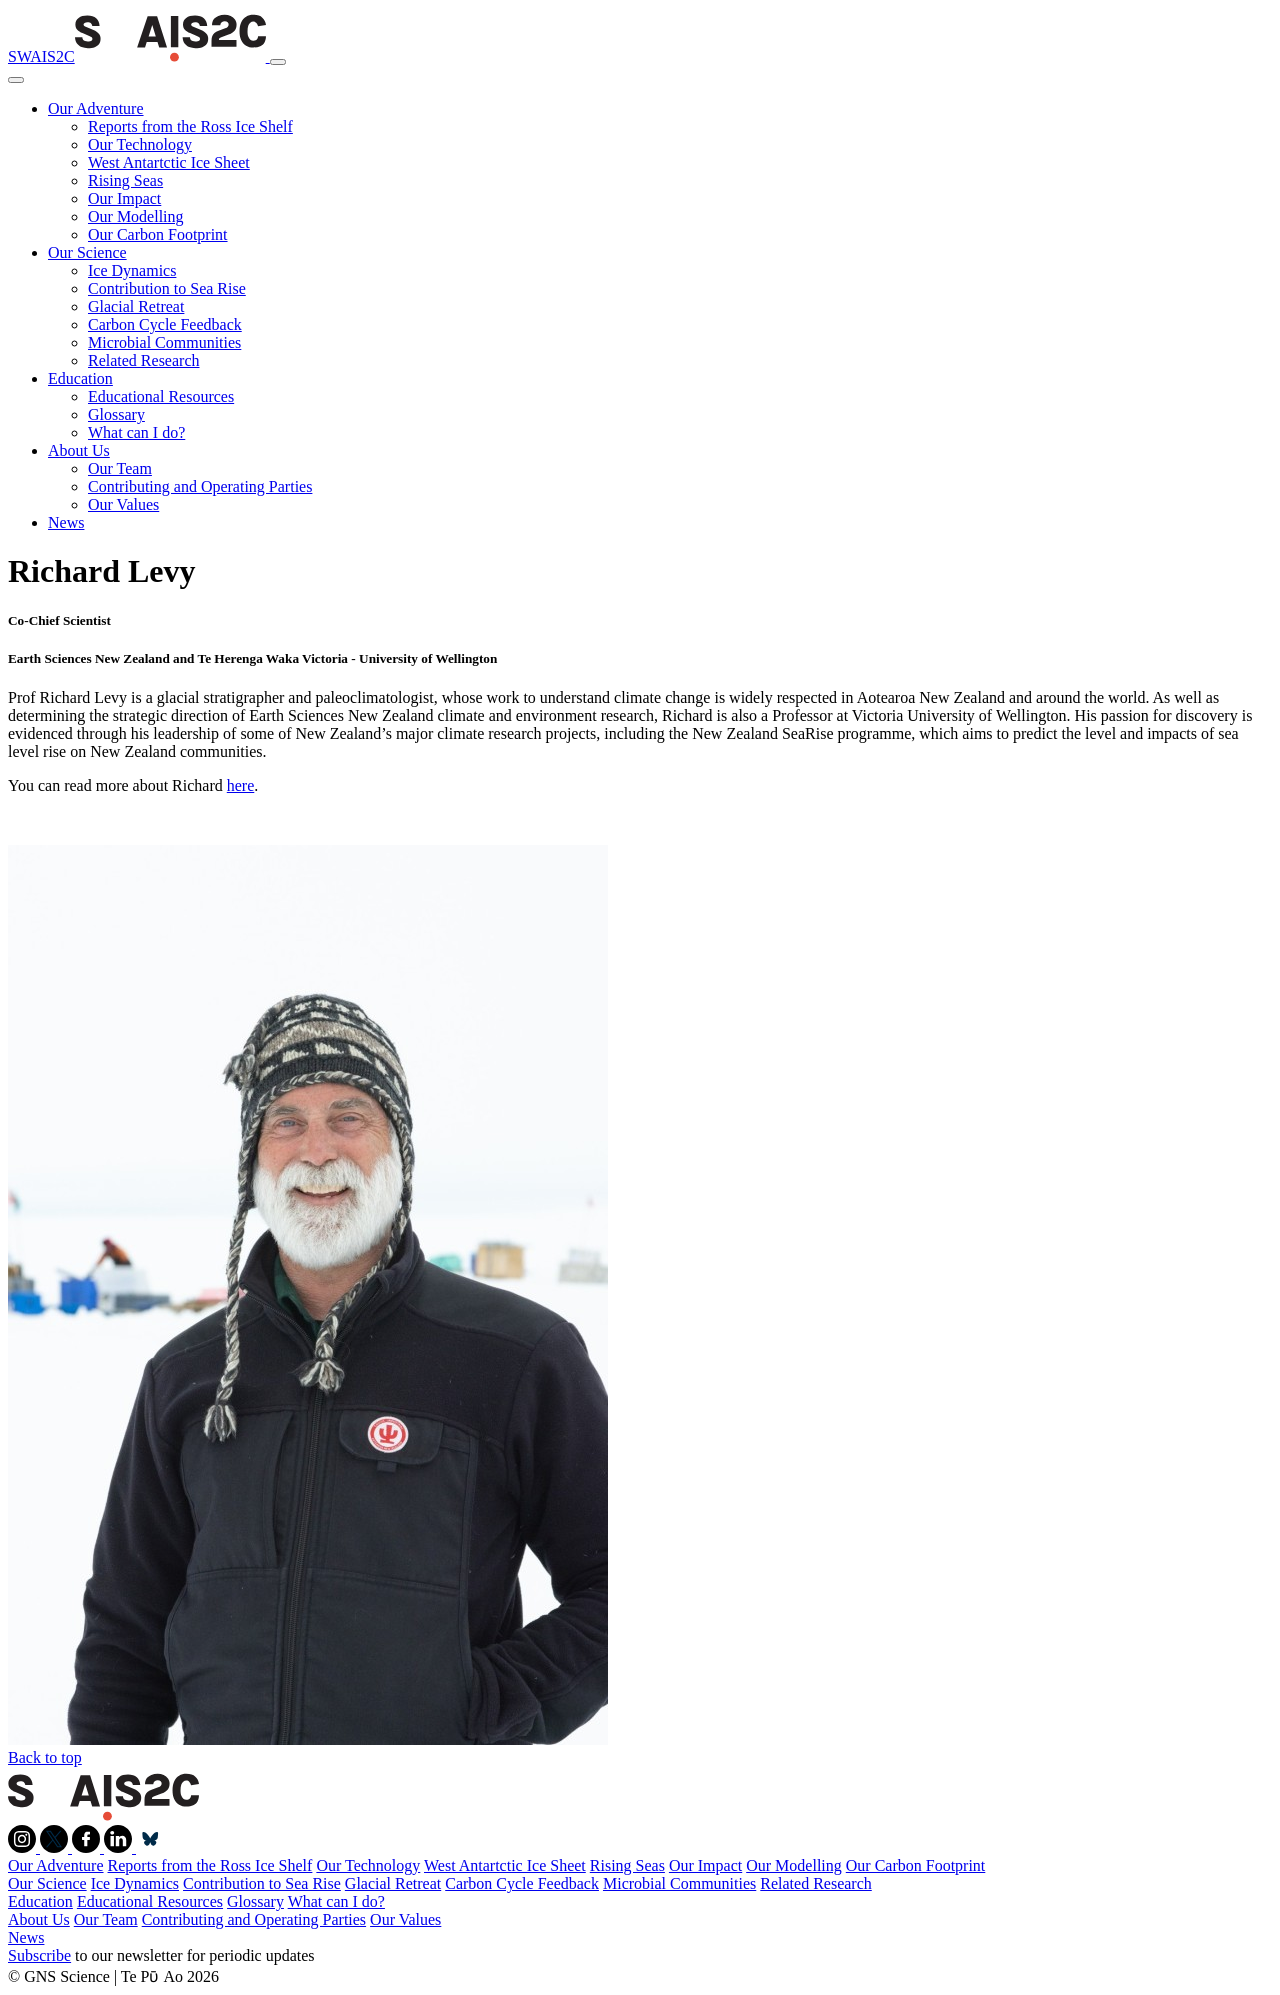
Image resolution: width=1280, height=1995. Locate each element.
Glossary (116, 414)
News (66, 522)
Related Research (144, 360)
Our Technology (140, 144)
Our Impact (124, 198)
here (241, 785)
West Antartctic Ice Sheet (169, 162)
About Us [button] (79, 450)
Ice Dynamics (132, 270)
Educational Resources (161, 396)
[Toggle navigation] (278, 62)
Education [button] (80, 378)
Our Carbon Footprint (158, 234)
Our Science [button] (87, 252)
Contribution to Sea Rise (167, 288)
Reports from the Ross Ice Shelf (190, 126)
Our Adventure (56, 1865)
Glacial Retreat (136, 306)
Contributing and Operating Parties (200, 486)
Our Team (120, 468)
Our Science (47, 1883)
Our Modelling (136, 216)
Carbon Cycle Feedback (165, 324)
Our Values (123, 504)
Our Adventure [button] (96, 108)
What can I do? (136, 432)
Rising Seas (125, 180)
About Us (39, 1919)
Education (40, 1901)
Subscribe (39, 1955)
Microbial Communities (164, 342)
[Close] (16, 80)
